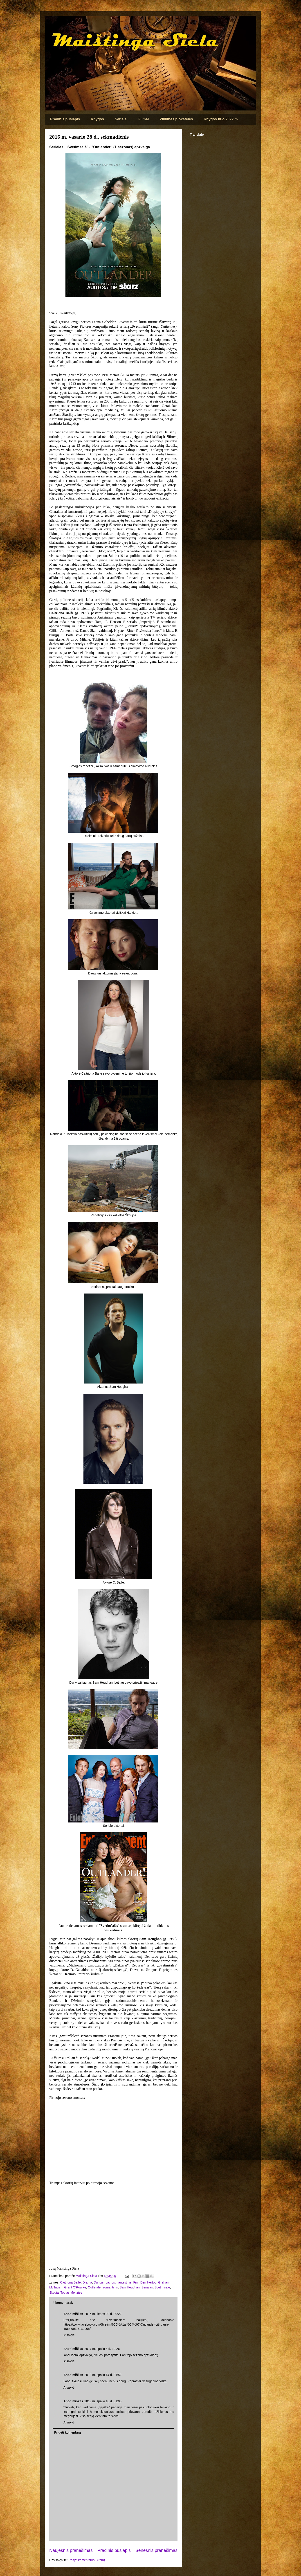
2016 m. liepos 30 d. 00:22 (102, 2314)
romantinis (110, 2287)
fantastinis (124, 2282)
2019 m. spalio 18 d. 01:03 (102, 2401)
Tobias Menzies (71, 2292)
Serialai (121, 119)
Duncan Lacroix (105, 2282)
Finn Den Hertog (145, 2282)
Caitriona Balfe (70, 2282)
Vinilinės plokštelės (176, 119)
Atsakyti (68, 2335)
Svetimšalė (162, 2287)
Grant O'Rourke (75, 2287)
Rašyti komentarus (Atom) (87, 2560)
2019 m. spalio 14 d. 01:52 (102, 2375)
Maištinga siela (52, 22)
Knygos (97, 119)
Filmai (143, 119)
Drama (87, 2282)
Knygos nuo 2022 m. (221, 119)
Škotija (54, 2292)
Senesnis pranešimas (156, 2550)
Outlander (95, 2287)
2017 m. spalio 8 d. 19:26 (102, 2349)
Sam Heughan (129, 2287)
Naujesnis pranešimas (71, 2550)
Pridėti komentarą (67, 2432)
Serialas (147, 2287)
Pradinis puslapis (65, 119)
